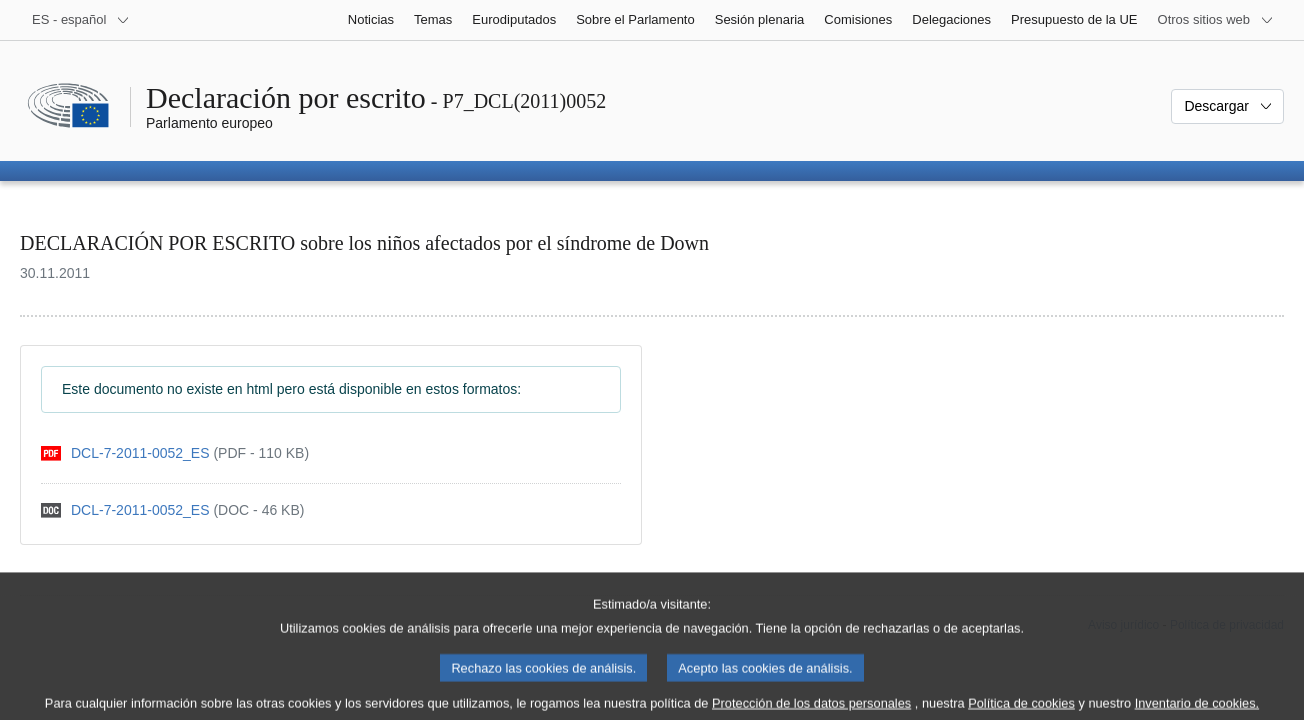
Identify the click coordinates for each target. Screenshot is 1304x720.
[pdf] (175, 453)
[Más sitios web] (1216, 20)
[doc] (172, 510)
